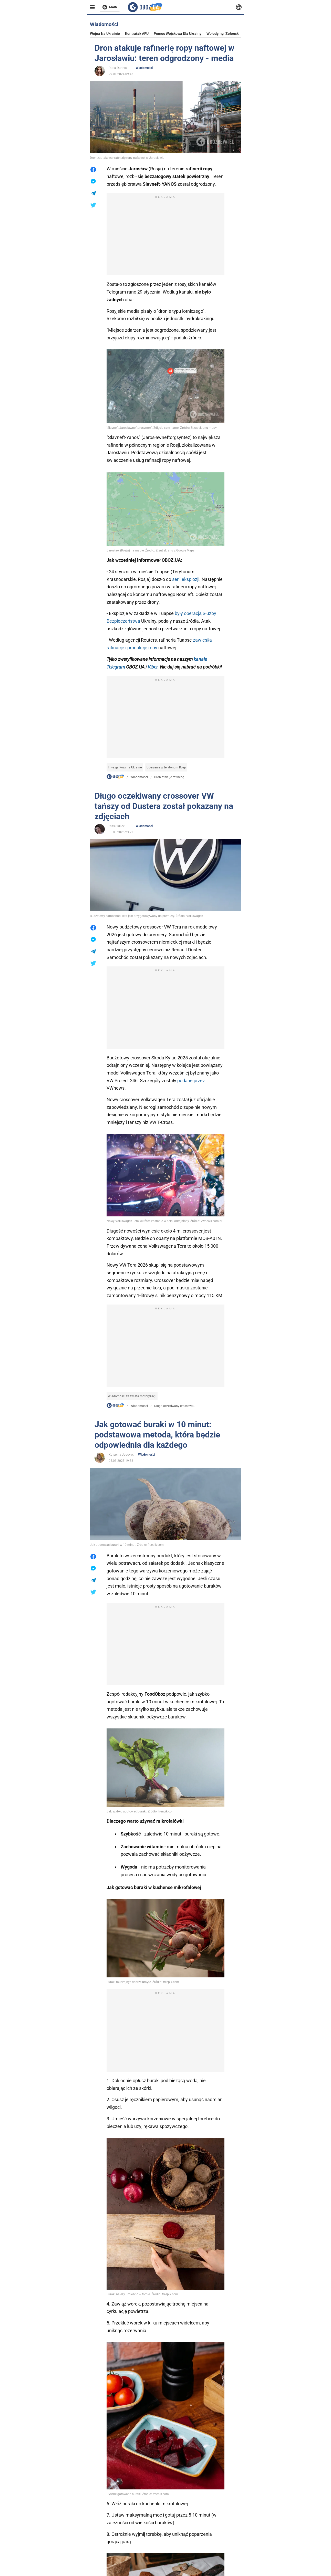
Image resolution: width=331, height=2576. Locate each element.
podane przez (191, 1080)
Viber (153, 667)
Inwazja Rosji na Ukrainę (125, 767)
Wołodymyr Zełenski (223, 34)
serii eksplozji (185, 579)
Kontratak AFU (137, 34)
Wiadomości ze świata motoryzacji (132, 1396)
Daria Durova (118, 68)
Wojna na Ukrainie (105, 34)
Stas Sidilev (117, 826)
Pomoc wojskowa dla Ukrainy (177, 34)
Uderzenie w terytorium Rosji (166, 767)
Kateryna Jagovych (122, 1454)
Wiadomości (144, 68)
